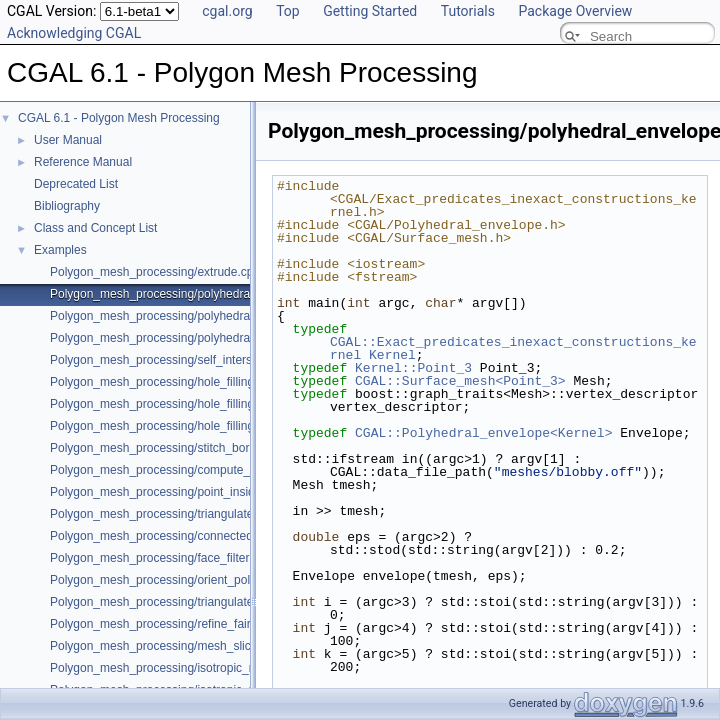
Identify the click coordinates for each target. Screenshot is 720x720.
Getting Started (370, 11)
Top (288, 11)
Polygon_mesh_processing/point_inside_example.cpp (193, 492)
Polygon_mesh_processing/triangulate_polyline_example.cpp (213, 602)
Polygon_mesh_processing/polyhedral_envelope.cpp (190, 294)
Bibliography (67, 206)
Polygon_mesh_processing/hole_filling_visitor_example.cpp (208, 426)
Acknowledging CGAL (74, 33)
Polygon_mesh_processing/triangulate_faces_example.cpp (207, 514)
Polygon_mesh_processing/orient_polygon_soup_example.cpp (217, 580)
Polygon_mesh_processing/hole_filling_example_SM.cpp (202, 404)
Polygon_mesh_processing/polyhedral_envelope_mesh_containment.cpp (244, 338)
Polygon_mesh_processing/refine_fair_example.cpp (188, 624)
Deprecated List (76, 184)
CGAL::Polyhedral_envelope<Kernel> (483, 433)
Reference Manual (83, 162)
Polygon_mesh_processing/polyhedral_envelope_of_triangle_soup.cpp (238, 316)
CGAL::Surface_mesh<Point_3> (460, 381)
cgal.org (227, 11)
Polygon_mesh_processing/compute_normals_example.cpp (209, 470)
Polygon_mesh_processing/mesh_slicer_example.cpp (193, 646)
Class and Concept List (95, 228)
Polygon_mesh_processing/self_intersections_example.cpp (207, 360)
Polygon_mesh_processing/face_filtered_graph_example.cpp (212, 558)
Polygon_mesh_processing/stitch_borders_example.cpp (199, 448)
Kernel (392, 355)
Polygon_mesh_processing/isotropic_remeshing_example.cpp (215, 668)
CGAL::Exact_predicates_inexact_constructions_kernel (513, 348)
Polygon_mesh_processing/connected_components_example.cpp (225, 536)
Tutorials (468, 11)
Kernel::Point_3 (413, 368)
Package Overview (575, 11)
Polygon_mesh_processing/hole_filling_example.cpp (189, 382)
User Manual (68, 140)
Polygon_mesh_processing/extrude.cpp (155, 272)
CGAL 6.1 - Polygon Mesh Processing (119, 118)
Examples (60, 250)
